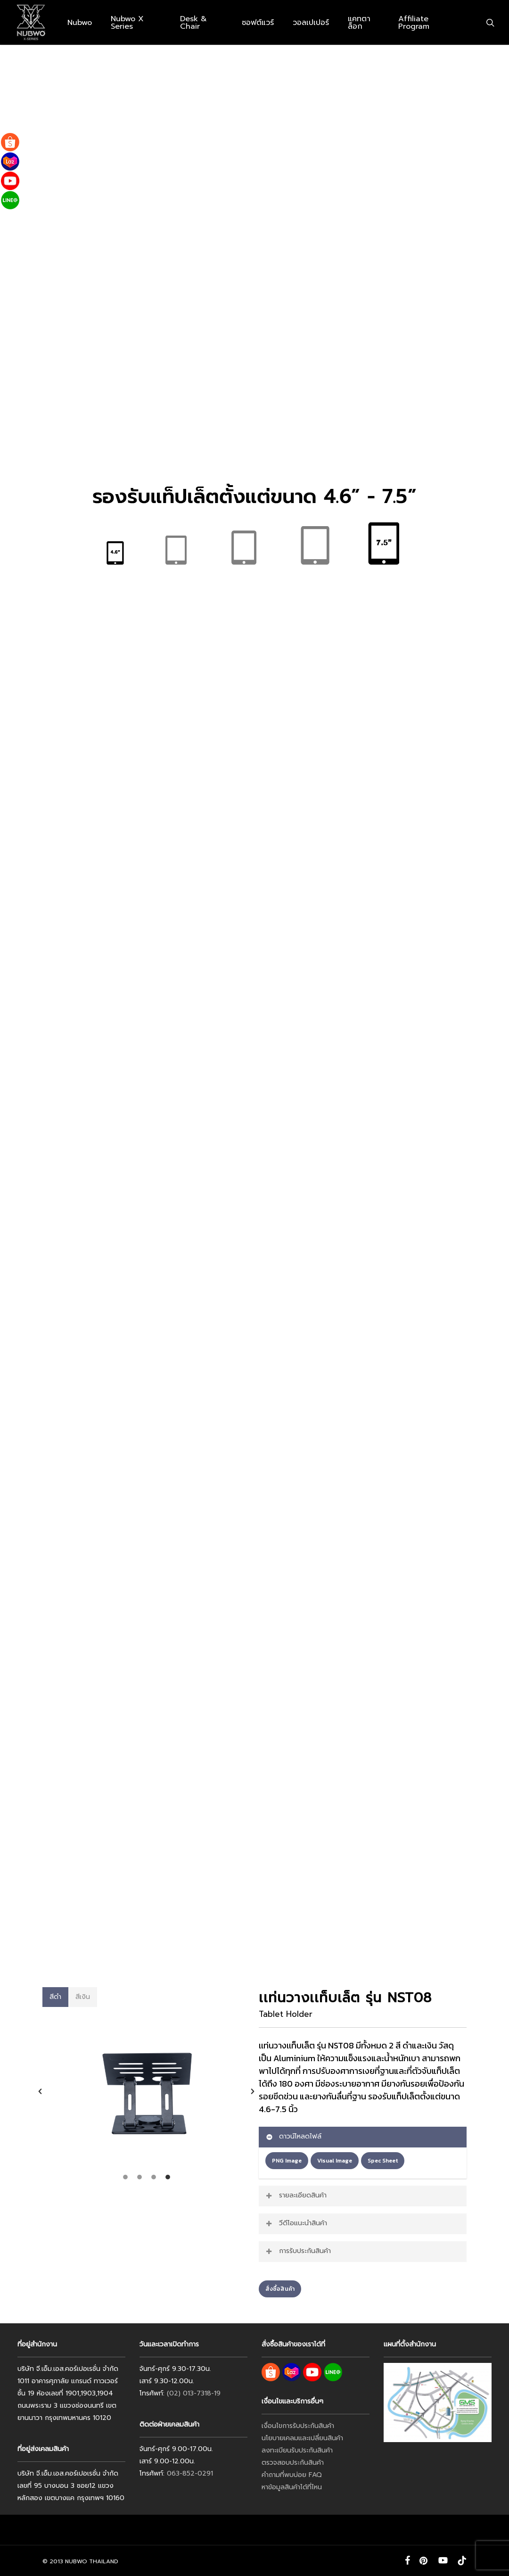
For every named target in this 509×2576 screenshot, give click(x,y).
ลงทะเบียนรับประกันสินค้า (297, 2450)
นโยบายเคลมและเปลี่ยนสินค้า (302, 2438)
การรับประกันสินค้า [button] (298, 2251)
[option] (146, 2091)
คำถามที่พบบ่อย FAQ (292, 2475)
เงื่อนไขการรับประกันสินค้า (298, 2426)
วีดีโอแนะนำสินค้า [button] (296, 2223)
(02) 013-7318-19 (194, 2393)
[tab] (125, 2176)
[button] (55, 1997)
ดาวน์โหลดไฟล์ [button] (293, 2136)
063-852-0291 (190, 2473)
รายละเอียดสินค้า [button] (296, 2195)
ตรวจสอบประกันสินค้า (293, 2463)
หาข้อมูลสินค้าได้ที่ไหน (292, 2487)
